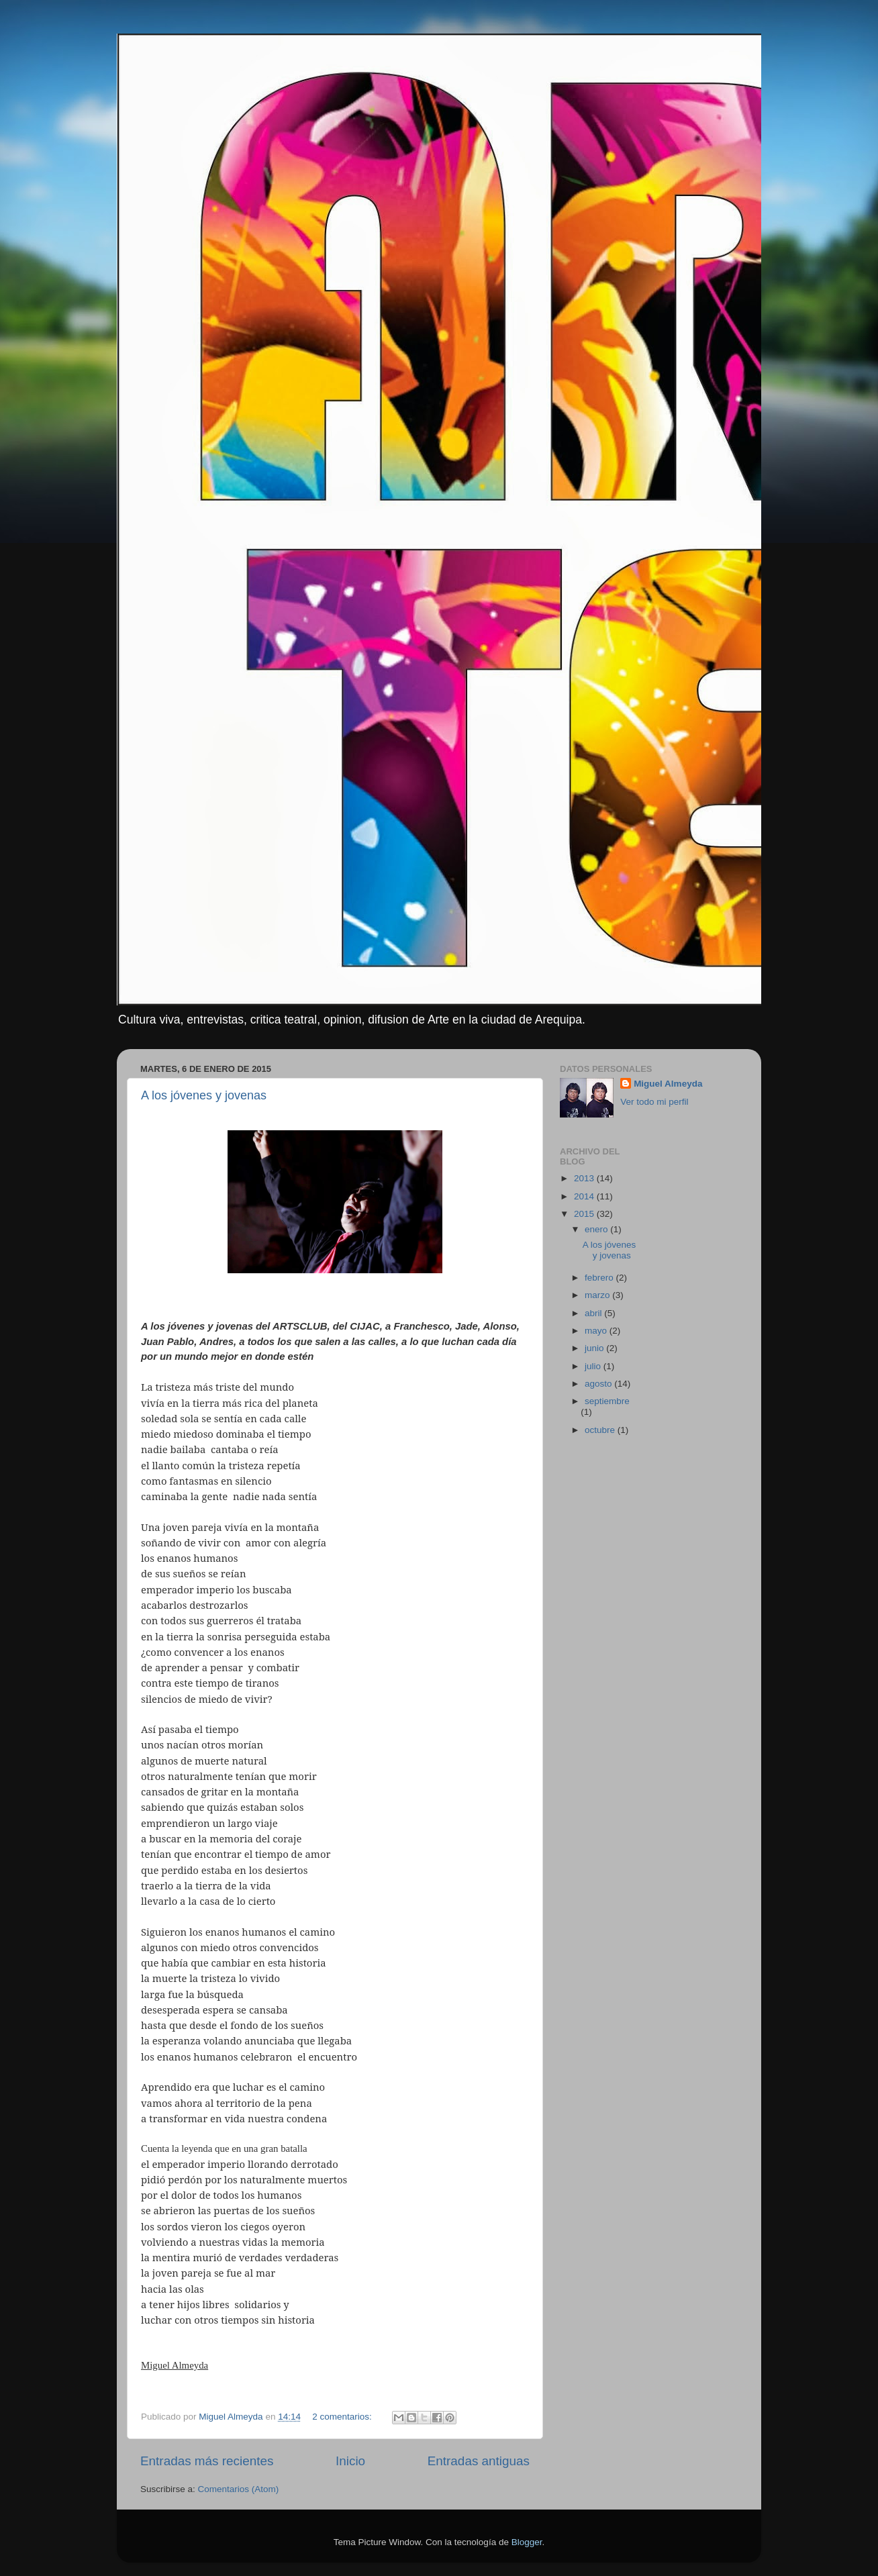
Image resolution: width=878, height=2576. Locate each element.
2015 (585, 1214)
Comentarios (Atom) (238, 2489)
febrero (600, 1278)
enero (597, 1229)
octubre (601, 1430)
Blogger (526, 2542)
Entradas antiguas (479, 2461)
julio (594, 1366)
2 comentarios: (343, 2417)
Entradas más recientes (206, 2461)
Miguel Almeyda (668, 1084)
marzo (598, 1295)
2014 (585, 1196)
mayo (597, 1331)
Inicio (350, 2461)
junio (595, 1348)
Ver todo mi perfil (654, 1102)
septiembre (607, 1401)
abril (594, 1313)
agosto (599, 1384)
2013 (585, 1178)
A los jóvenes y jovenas (203, 1095)
